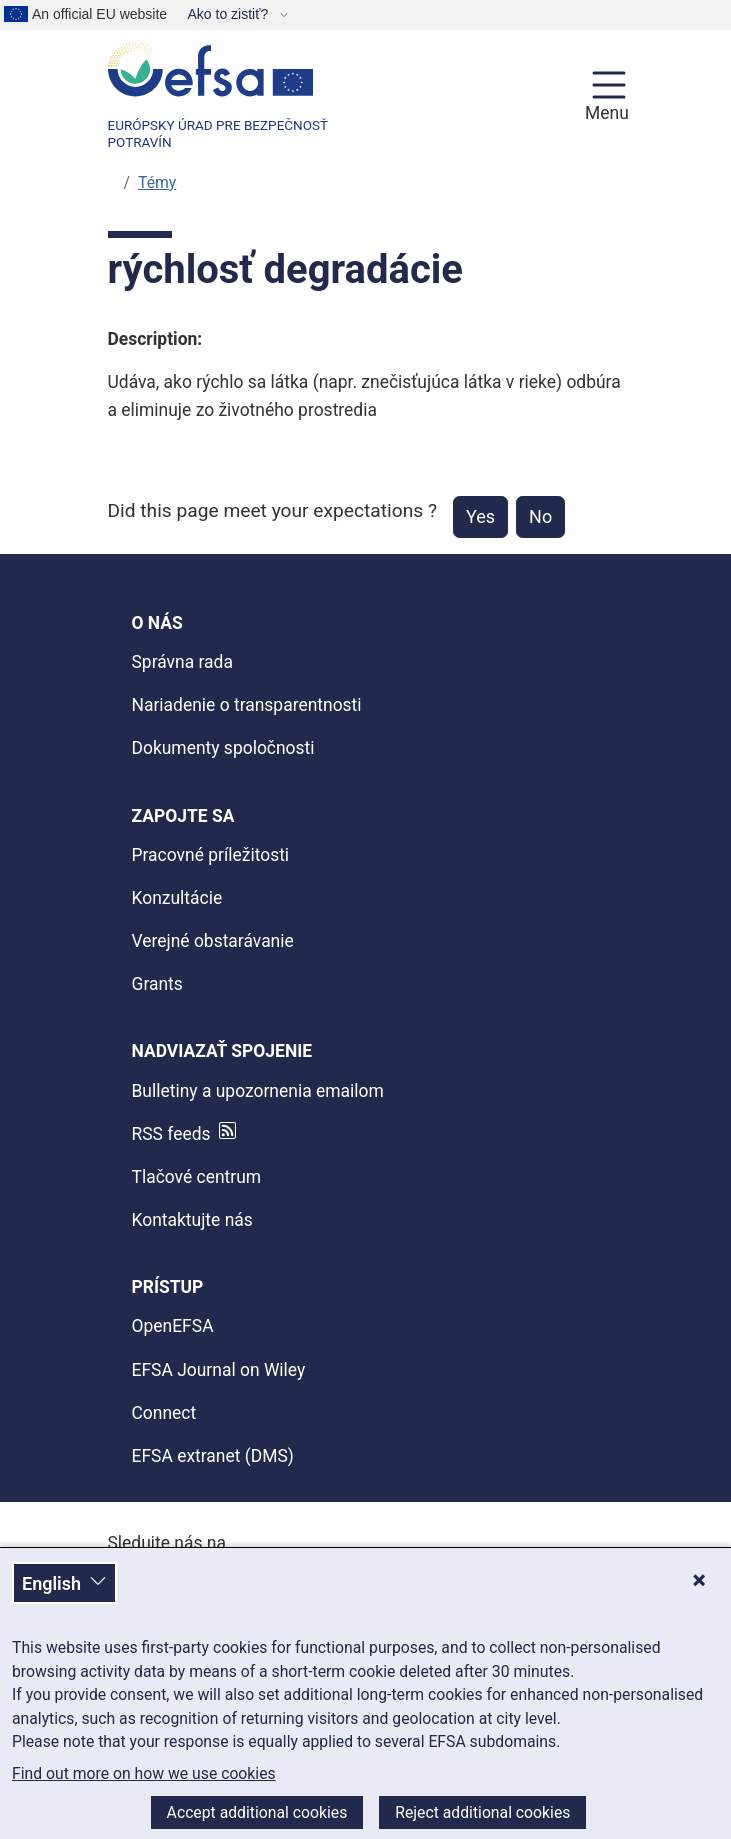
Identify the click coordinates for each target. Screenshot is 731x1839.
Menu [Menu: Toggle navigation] (604, 113)
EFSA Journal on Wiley (219, 1370)
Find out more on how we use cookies (144, 1774)
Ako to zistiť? (229, 14)
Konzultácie (177, 898)
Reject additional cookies (482, 1812)
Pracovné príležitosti (211, 855)
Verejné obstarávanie (213, 941)
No (540, 516)
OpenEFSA (173, 1326)
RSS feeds (171, 1134)
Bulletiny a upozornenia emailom (258, 1091)
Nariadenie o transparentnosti (247, 705)
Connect (164, 1413)
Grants (157, 984)
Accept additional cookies (257, 1812)
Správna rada (182, 662)
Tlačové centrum (197, 1177)
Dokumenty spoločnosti (223, 748)
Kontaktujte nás (192, 1220)
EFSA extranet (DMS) (213, 1456)
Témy (157, 182)
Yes (480, 516)
